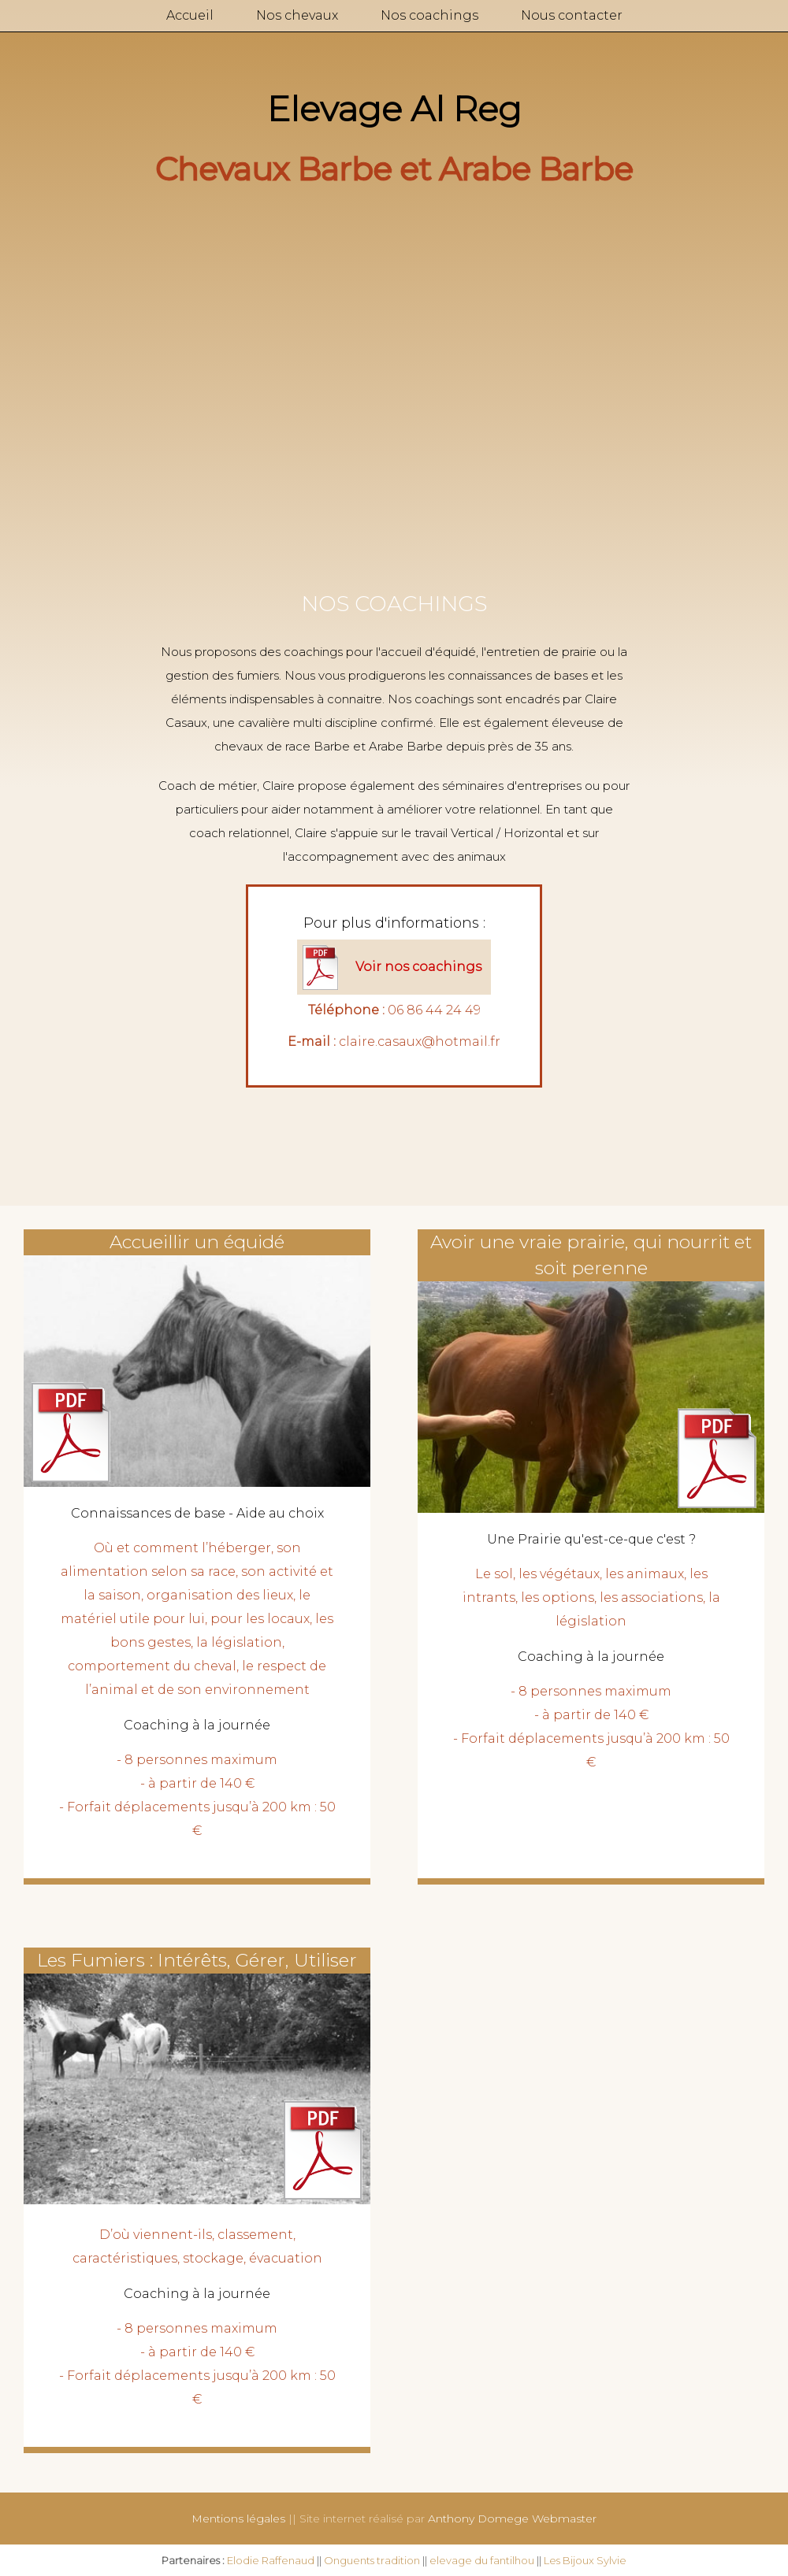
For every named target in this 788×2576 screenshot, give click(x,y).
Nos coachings (429, 15)
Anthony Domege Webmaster (512, 2518)
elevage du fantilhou (481, 2560)
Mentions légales (238, 2518)
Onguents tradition (372, 2560)
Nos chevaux (297, 15)
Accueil (190, 15)
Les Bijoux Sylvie (585, 2560)
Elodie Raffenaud (270, 2560)
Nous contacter (572, 15)
